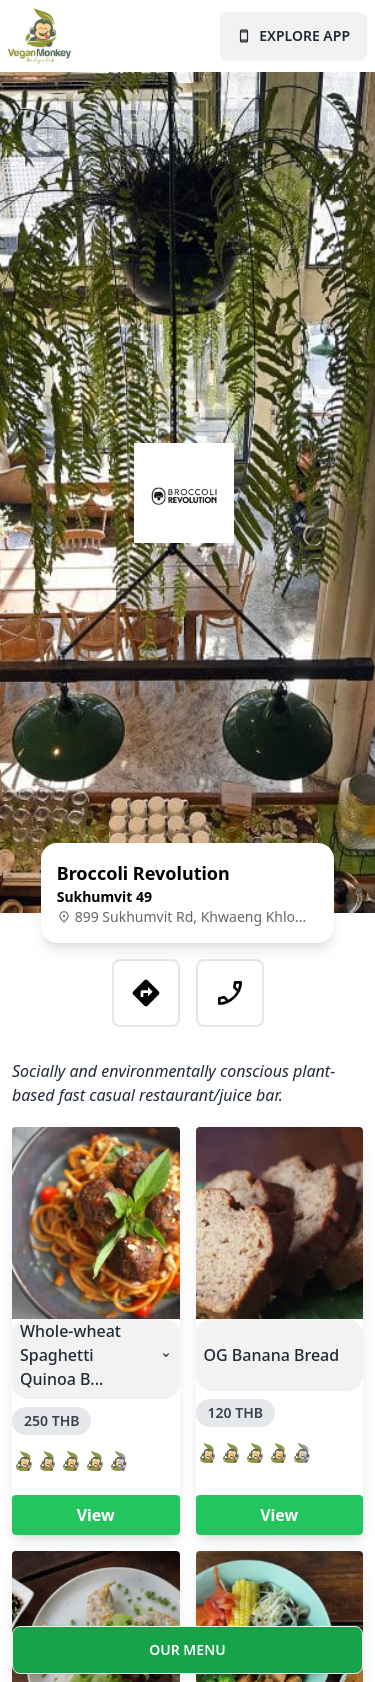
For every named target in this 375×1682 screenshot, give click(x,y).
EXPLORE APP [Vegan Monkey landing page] (293, 35)
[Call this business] (230, 993)
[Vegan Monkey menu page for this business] (187, 1654)
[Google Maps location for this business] (146, 993)
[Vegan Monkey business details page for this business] (188, 893)
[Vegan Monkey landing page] (43, 36)
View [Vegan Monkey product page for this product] (96, 1515)
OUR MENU (187, 1649)
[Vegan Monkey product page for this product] (96, 1223)
